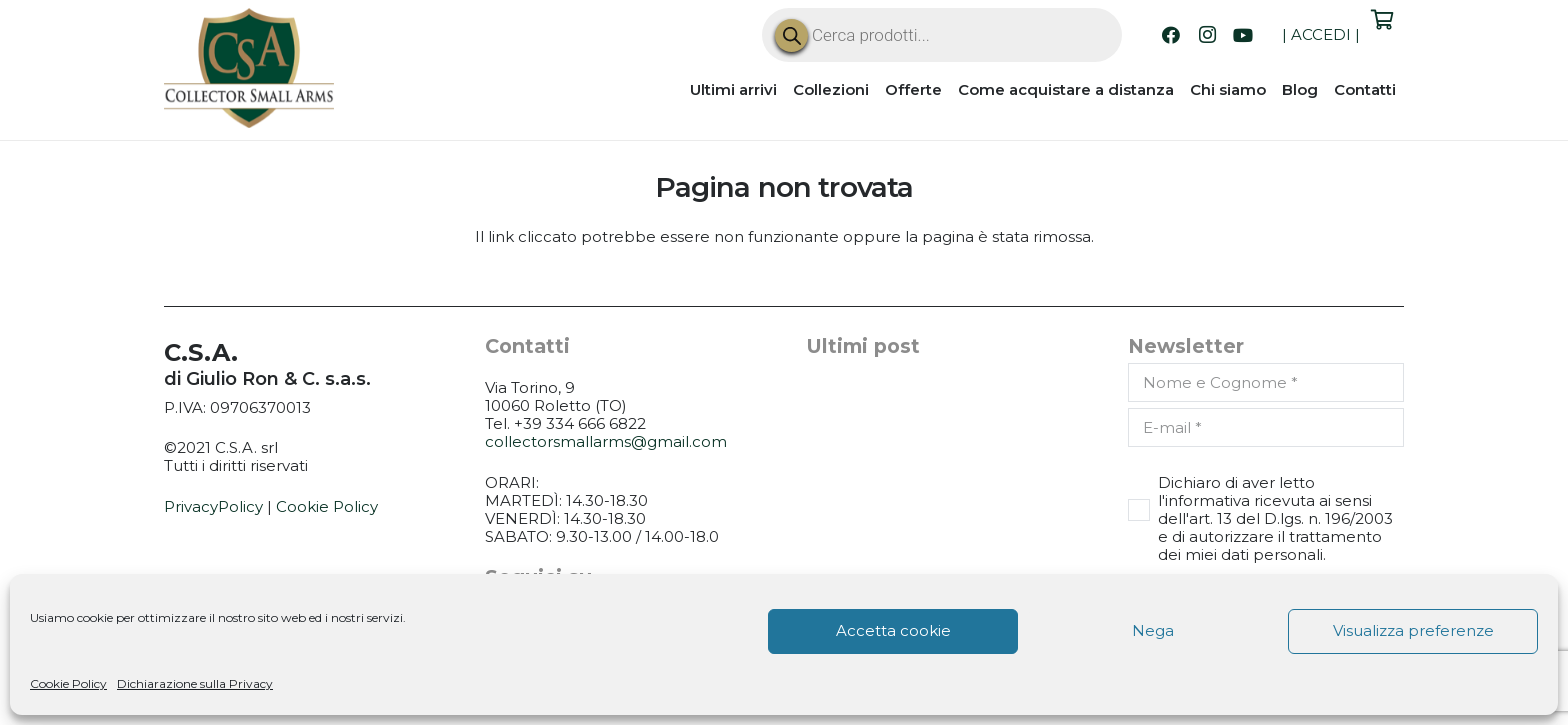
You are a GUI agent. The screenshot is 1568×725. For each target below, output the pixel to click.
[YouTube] (1243, 35)
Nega (1153, 630)
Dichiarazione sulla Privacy (195, 683)
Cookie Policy (68, 683)
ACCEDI (1321, 34)
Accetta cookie (893, 630)
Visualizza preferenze (1413, 630)
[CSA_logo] (249, 68)
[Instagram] (1207, 35)
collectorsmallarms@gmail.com (606, 441)
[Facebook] (1171, 35)
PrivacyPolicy (213, 506)
